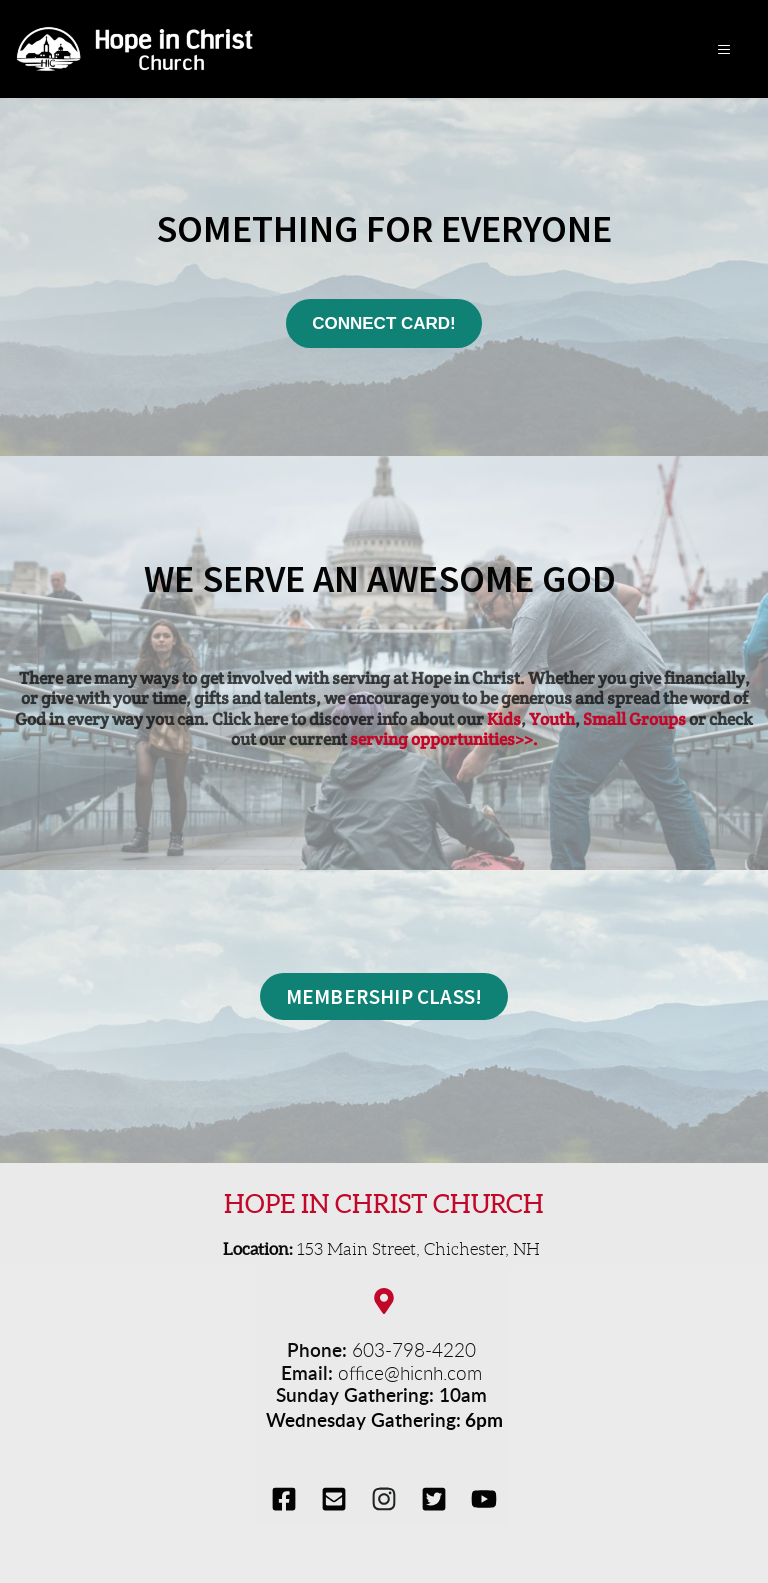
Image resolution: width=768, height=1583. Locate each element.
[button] (721, 49)
